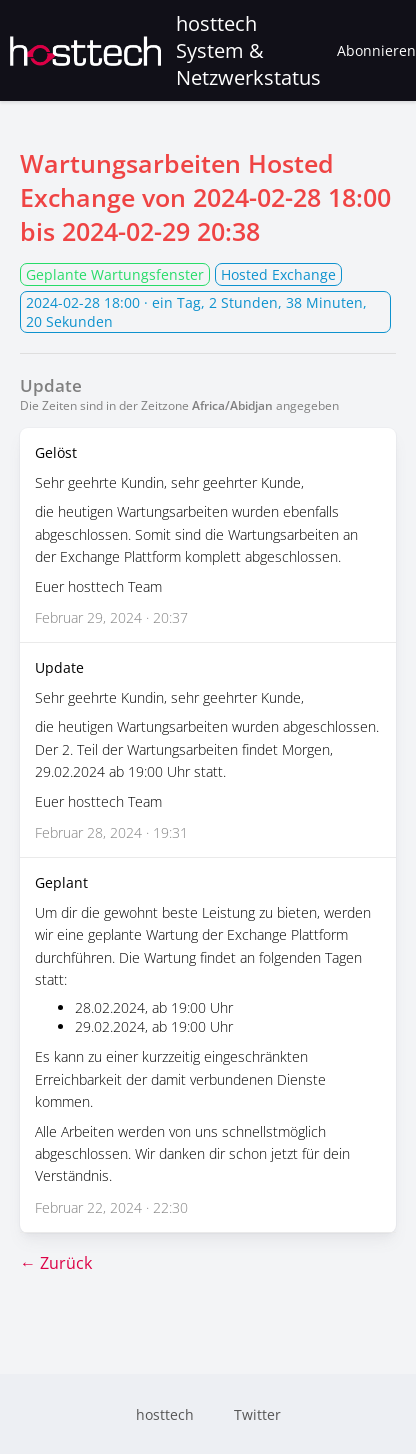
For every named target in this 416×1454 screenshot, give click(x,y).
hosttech (165, 1414)
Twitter (257, 1414)
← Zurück (56, 1263)
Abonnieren (376, 50)
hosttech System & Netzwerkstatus (165, 50)
